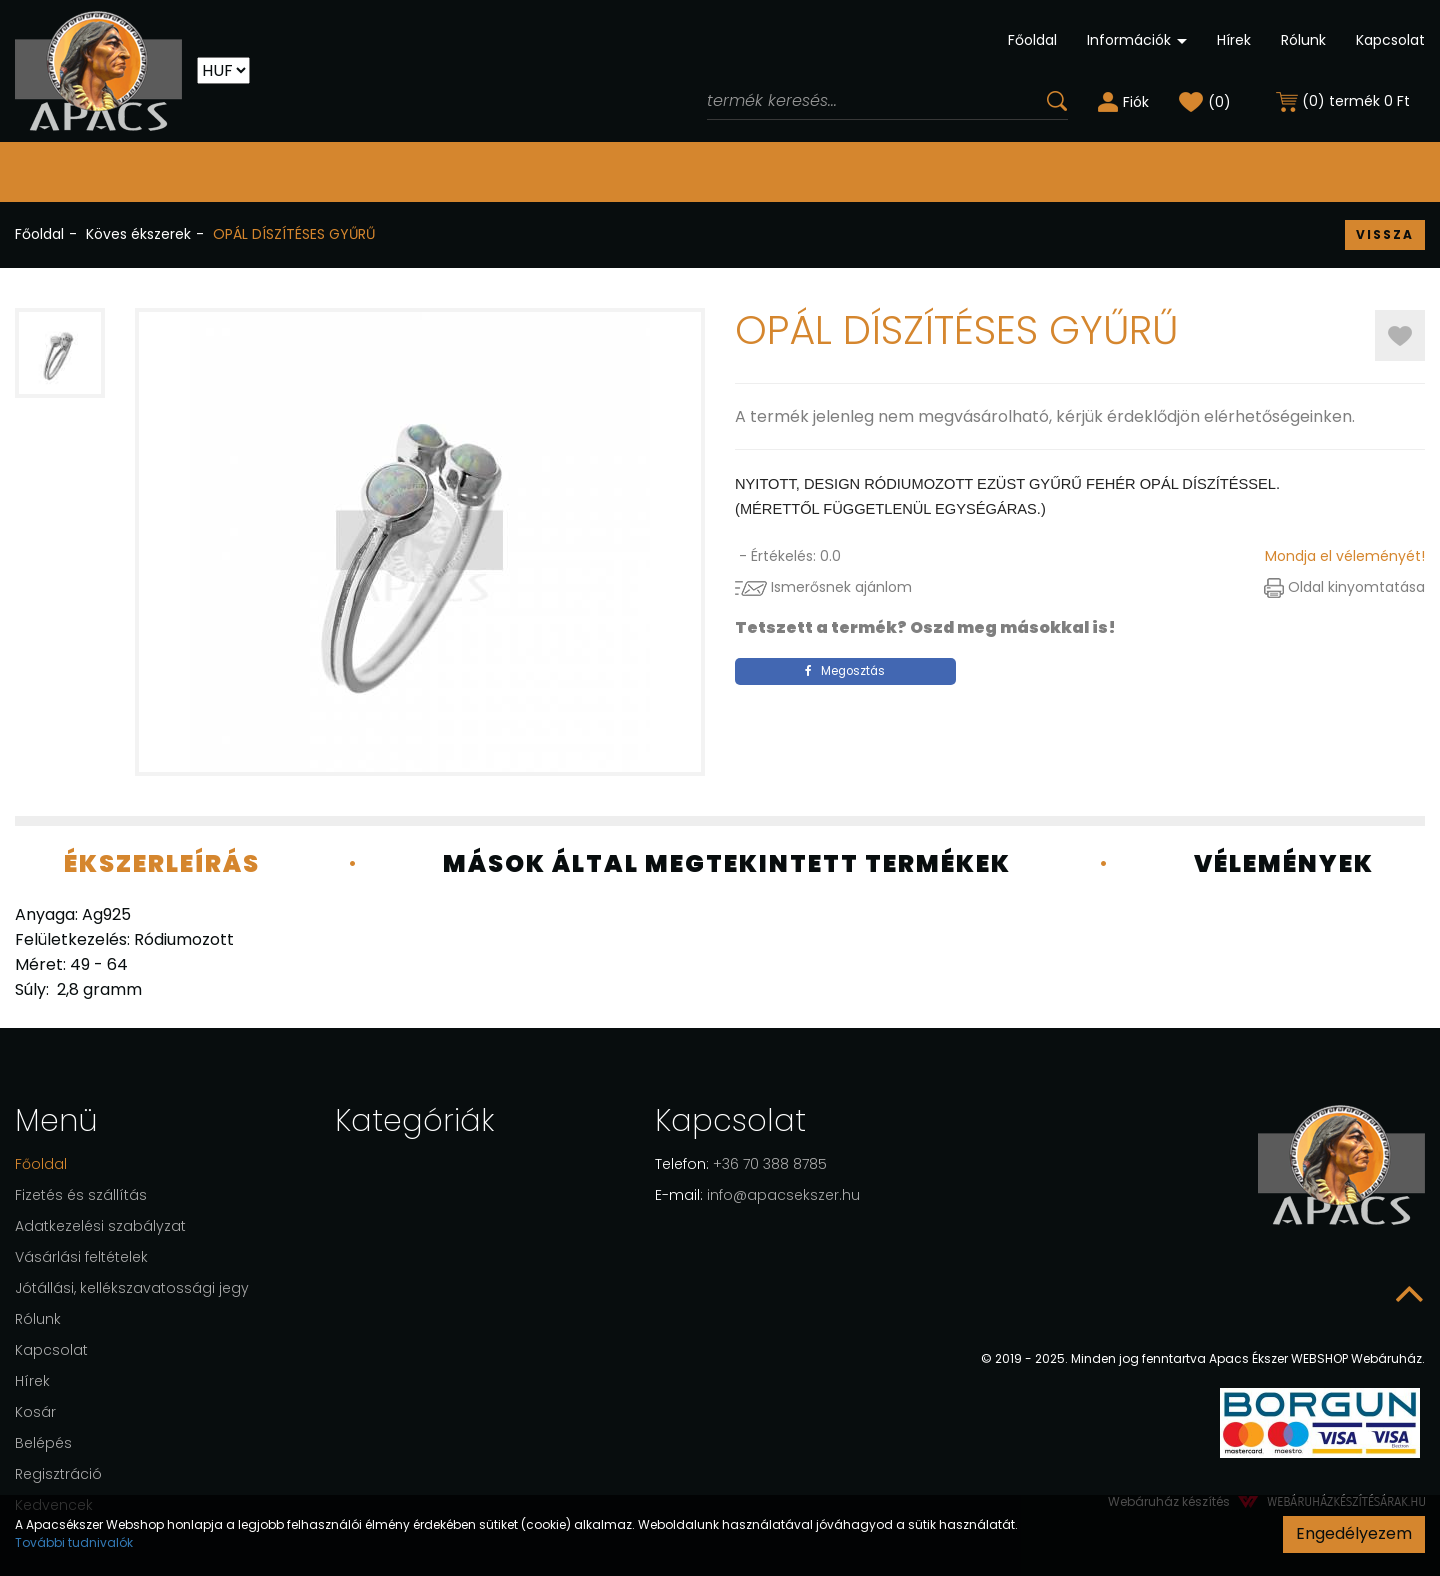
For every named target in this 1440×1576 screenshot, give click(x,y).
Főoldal (1032, 40)
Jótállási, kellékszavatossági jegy (132, 1288)
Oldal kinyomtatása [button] (1344, 587)
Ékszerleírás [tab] (162, 863)
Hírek (1234, 40)
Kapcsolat (1390, 40)
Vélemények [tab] (1284, 863)
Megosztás (845, 671)
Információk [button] (1137, 40)
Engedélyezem (1354, 1533)
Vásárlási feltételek (81, 1257)
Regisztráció (58, 1474)
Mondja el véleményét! (1345, 556)
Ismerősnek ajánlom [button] (823, 587)
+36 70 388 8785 (741, 1164)
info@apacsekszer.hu (757, 1195)
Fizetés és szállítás (81, 1195)
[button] (1123, 101)
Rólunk (1303, 40)
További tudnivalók (74, 1542)
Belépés (43, 1443)
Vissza (1385, 234)
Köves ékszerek (138, 234)
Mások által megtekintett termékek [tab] (727, 863)
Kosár (35, 1412)
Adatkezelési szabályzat (100, 1226)
